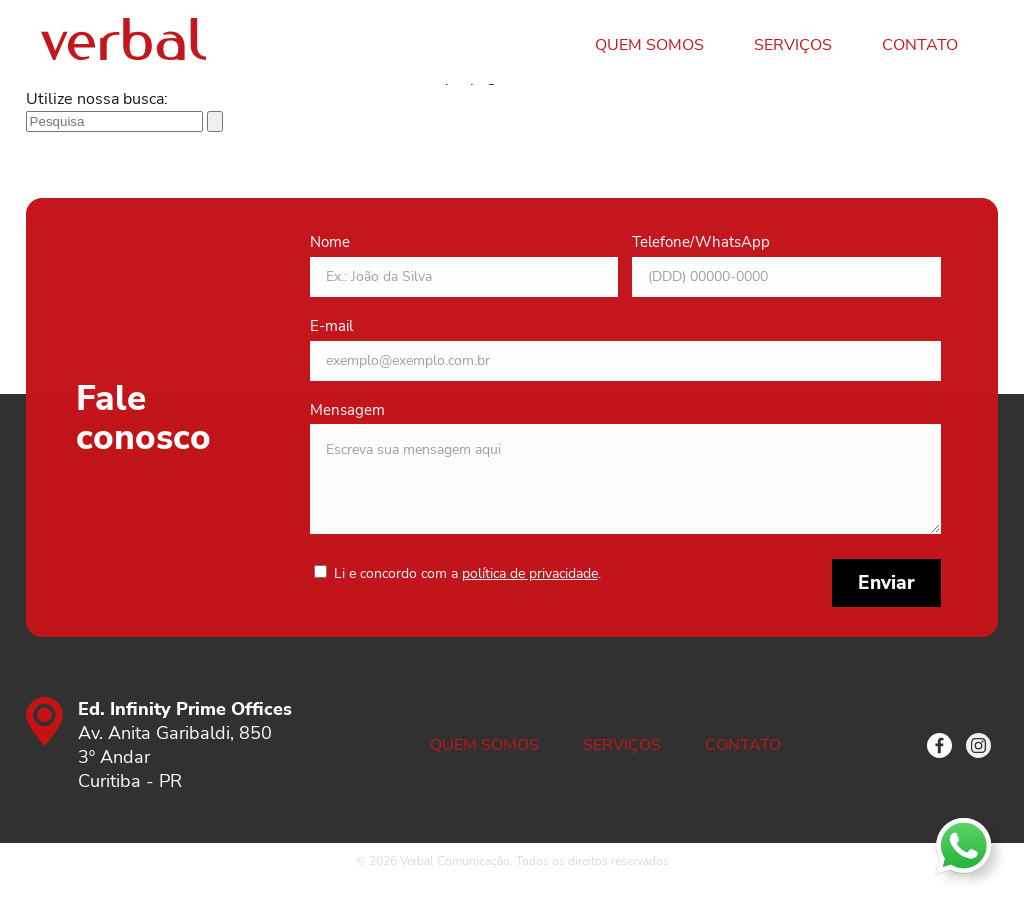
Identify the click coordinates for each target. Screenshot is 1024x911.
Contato (920, 45)
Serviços (793, 45)
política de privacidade (530, 573)
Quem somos (649, 45)
